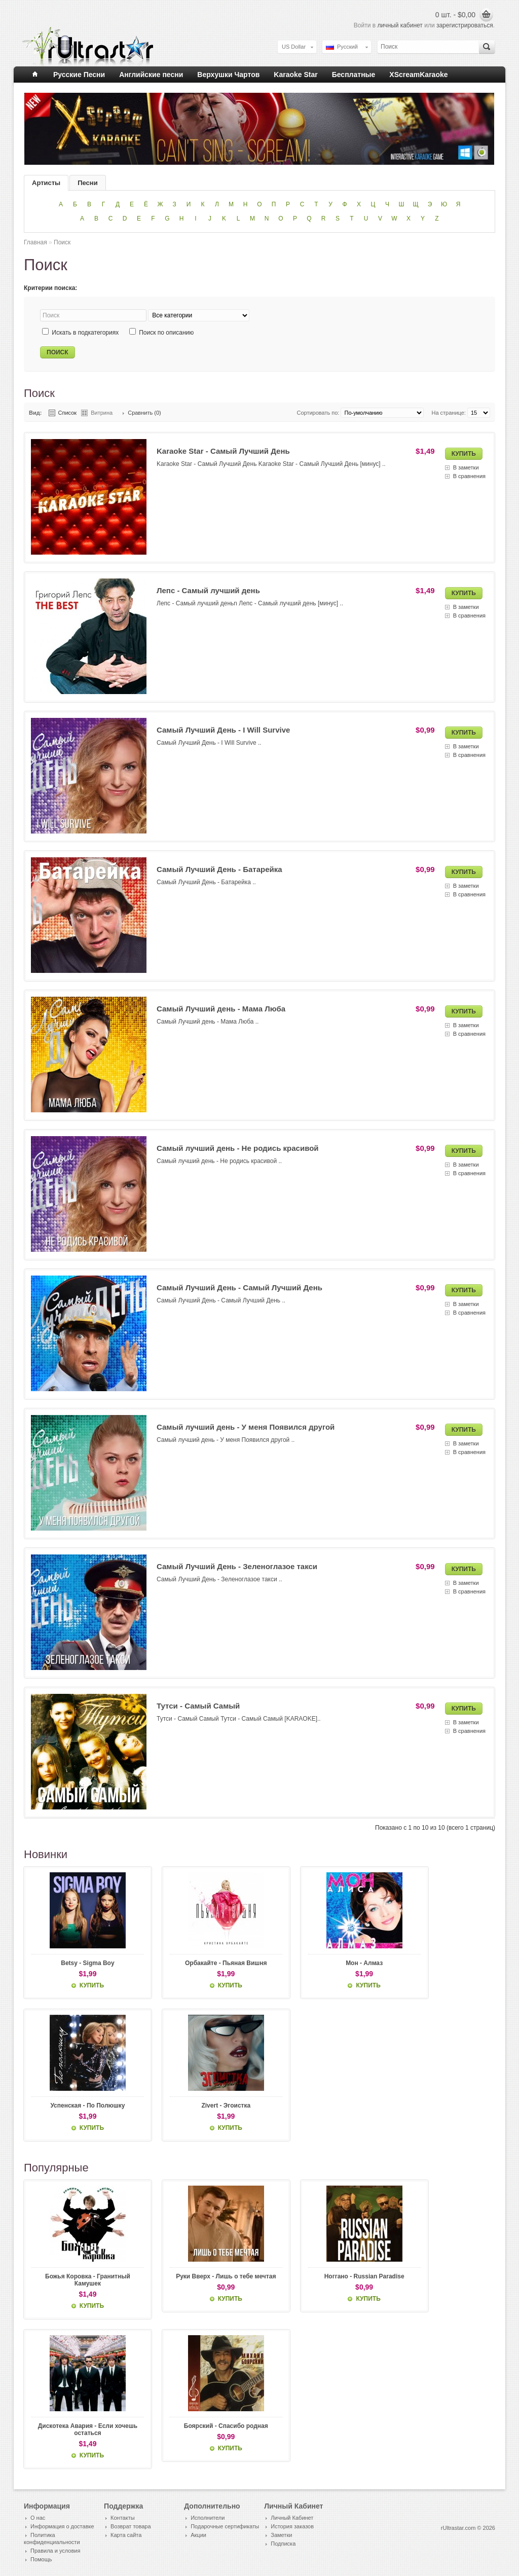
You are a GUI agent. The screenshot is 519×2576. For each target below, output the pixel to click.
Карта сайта (125, 2536)
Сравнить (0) (144, 413)
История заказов (292, 2528)
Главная (35, 242)
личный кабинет (399, 25)
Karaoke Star (295, 74)
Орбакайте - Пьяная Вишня (200, 1963)
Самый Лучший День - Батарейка (219, 869)
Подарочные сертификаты (225, 2528)
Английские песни (151, 74)
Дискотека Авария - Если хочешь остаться (79, 2431)
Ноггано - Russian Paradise (320, 2277)
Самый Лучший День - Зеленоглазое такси (237, 1566)
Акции (198, 2536)
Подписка (283, 2545)
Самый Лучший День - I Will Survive (223, 729)
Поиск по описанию (166, 332)
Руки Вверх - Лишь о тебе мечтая (199, 2281)
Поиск (62, 242)
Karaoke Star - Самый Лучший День (223, 451)
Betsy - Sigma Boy (78, 1963)
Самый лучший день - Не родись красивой (238, 1148)
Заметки (281, 2536)
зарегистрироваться (464, 25)
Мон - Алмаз (320, 1963)
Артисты (46, 183)
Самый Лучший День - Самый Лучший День (239, 1287)
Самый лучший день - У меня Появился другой (246, 1427)
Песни (87, 183)
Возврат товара (130, 2528)
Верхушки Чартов (228, 74)
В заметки (466, 467)
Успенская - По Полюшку (79, 2106)
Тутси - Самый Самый (198, 1705)
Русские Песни (79, 74)
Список (67, 413)
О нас (37, 2519)
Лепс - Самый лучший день (208, 590)
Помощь (41, 2561)
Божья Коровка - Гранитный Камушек (79, 2281)
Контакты (122, 2519)
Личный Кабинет (292, 2519)
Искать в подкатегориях (85, 332)
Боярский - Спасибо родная (200, 2427)
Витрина (102, 413)
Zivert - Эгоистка (200, 2106)
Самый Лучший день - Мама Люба (221, 1008)
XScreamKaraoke (418, 74)
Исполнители (208, 2519)
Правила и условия (55, 2552)
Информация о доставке (62, 2528)
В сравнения (469, 476)
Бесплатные (354, 74)
